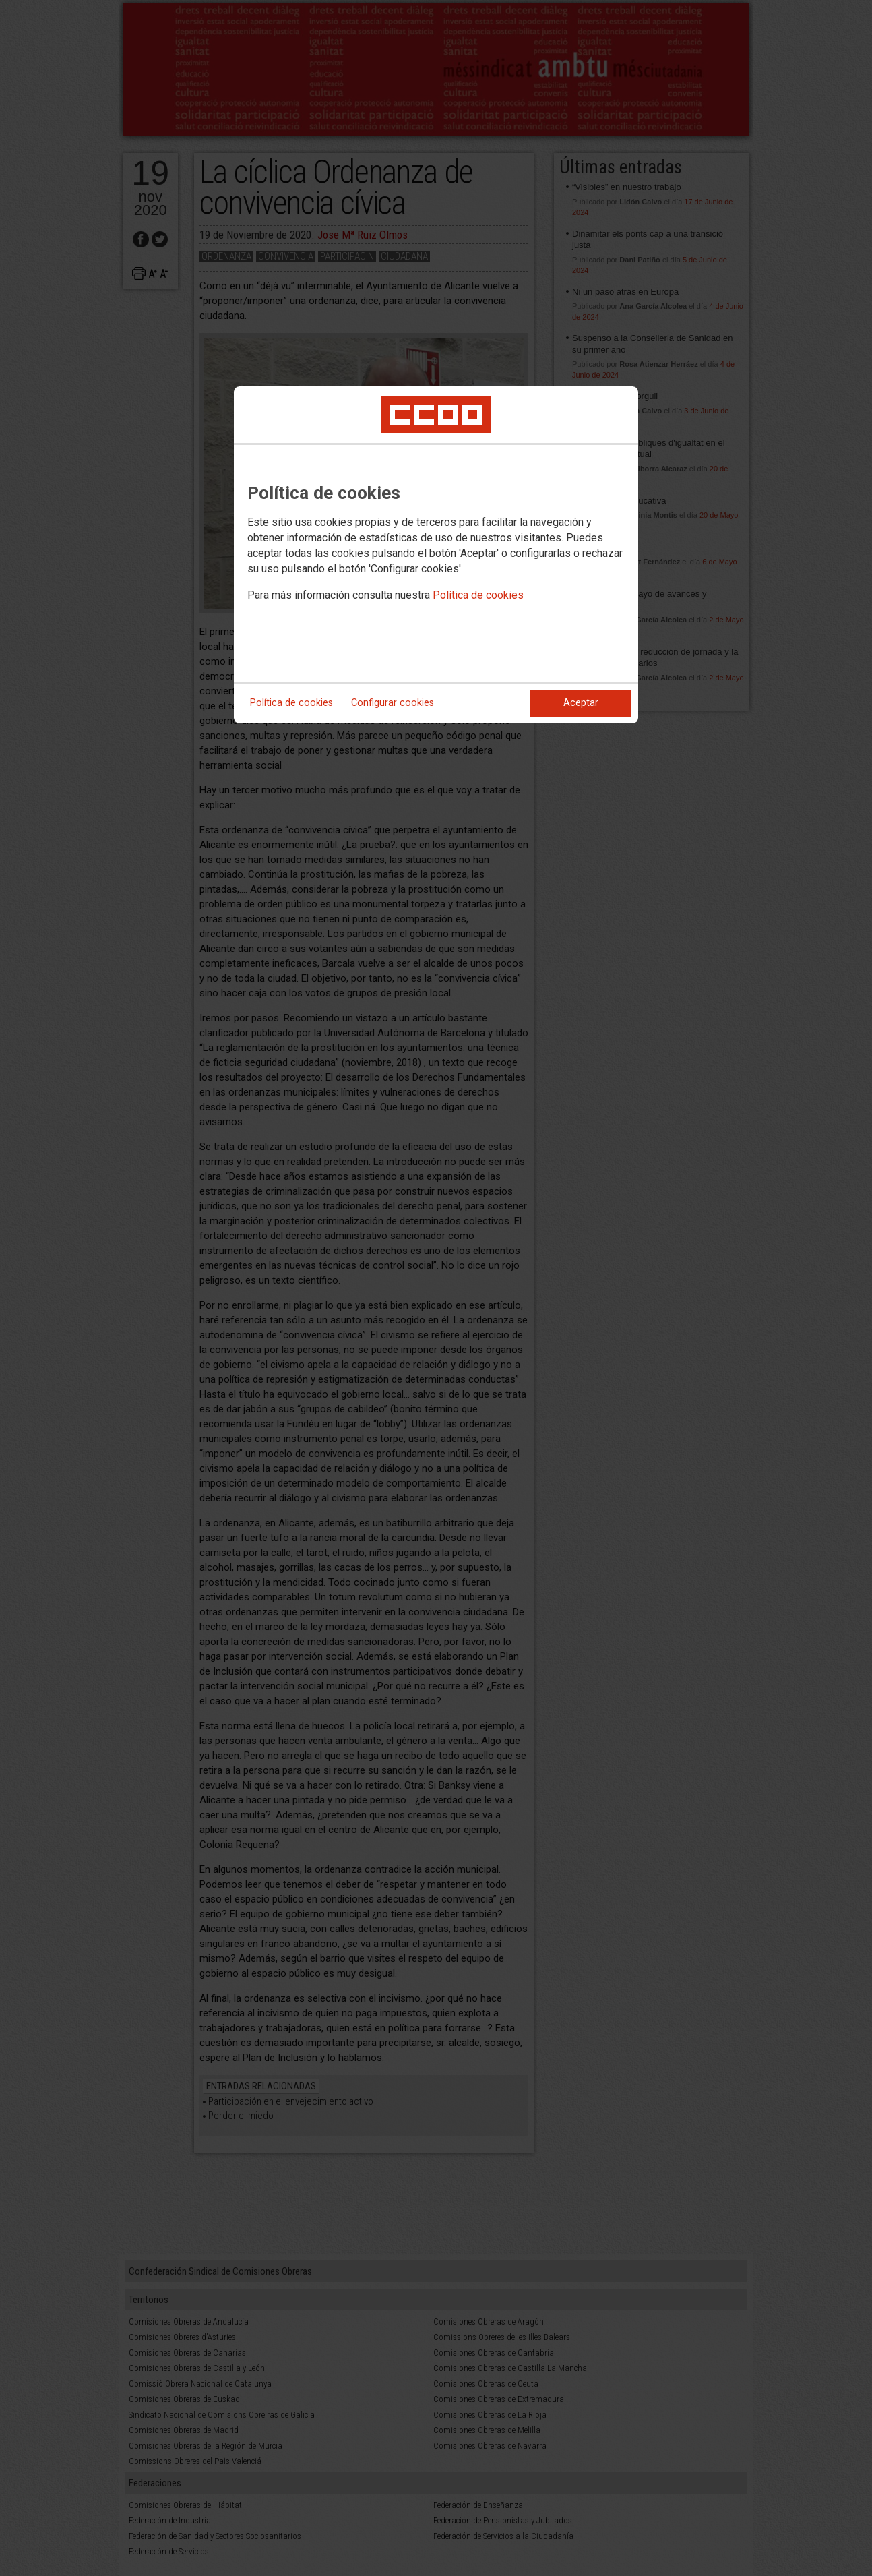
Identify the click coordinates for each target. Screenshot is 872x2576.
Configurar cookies (392, 703)
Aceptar (580, 703)
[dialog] (436, 554)
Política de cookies (478, 595)
